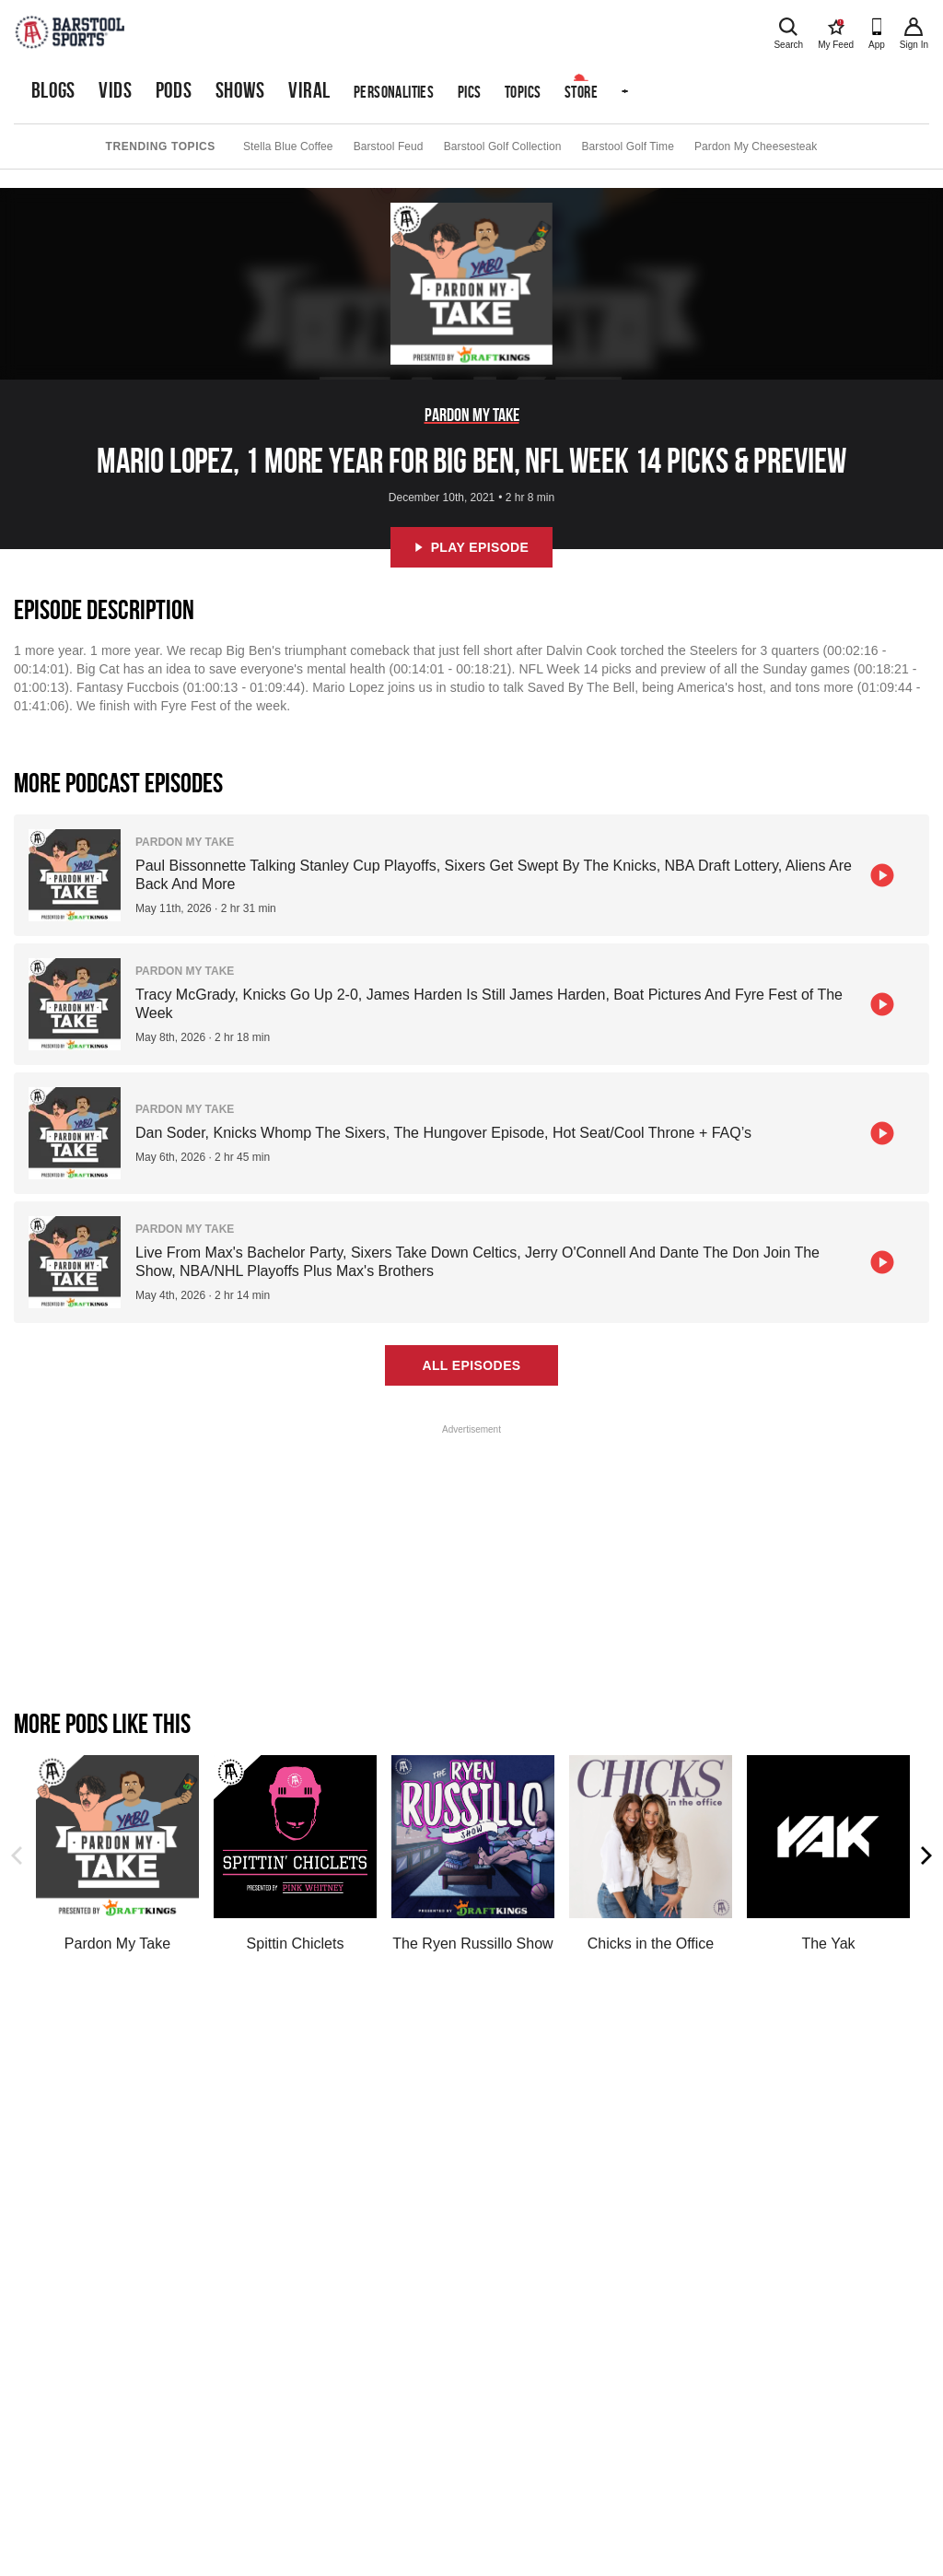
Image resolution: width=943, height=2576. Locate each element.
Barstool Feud (389, 146)
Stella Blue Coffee (288, 146)
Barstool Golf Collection (503, 146)
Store (581, 91)
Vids (115, 90)
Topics (523, 91)
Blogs (53, 90)
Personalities (394, 91)
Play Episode (472, 547)
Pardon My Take (472, 414)
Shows (240, 90)
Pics (470, 91)
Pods (174, 90)
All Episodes (471, 1365)
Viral (309, 90)
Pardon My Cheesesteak (756, 146)
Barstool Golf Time (627, 146)
